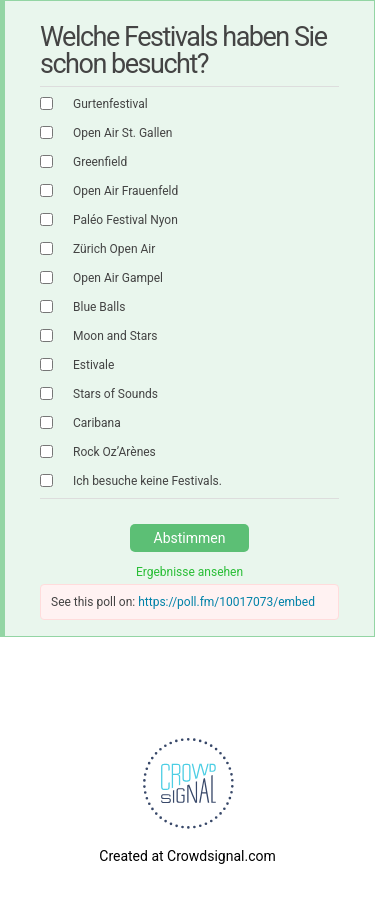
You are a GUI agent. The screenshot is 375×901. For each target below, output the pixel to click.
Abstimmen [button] (190, 538)
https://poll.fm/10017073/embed (226, 602)
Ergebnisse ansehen (189, 572)
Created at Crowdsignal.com (187, 856)
